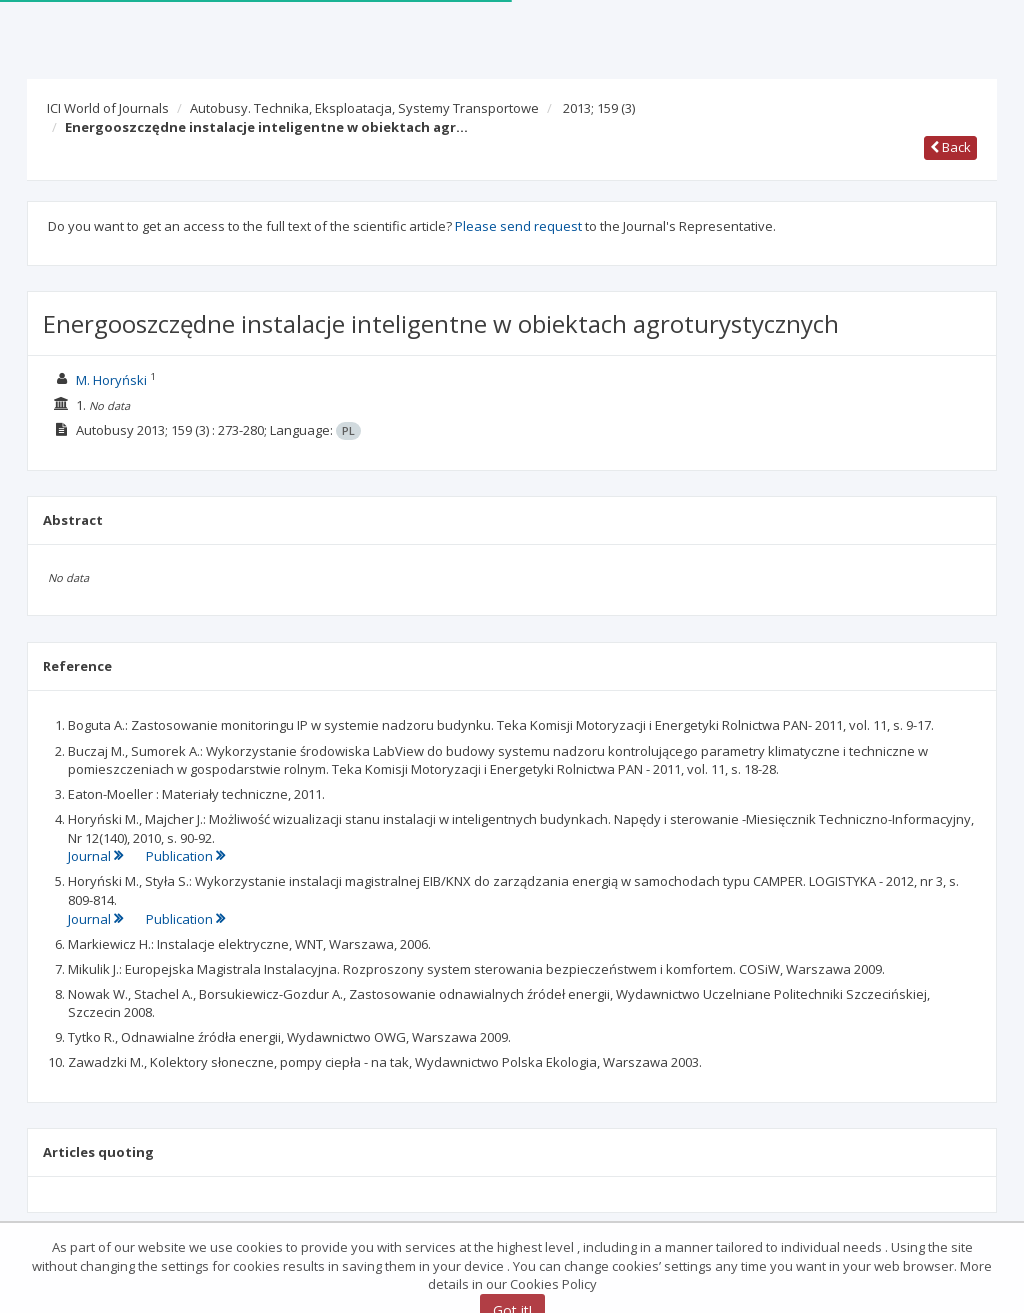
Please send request (518, 226)
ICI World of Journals (108, 108)
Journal (97, 856)
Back (950, 147)
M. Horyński (111, 380)
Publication (185, 856)
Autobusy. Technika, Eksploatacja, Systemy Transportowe (364, 108)
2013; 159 (599, 108)
